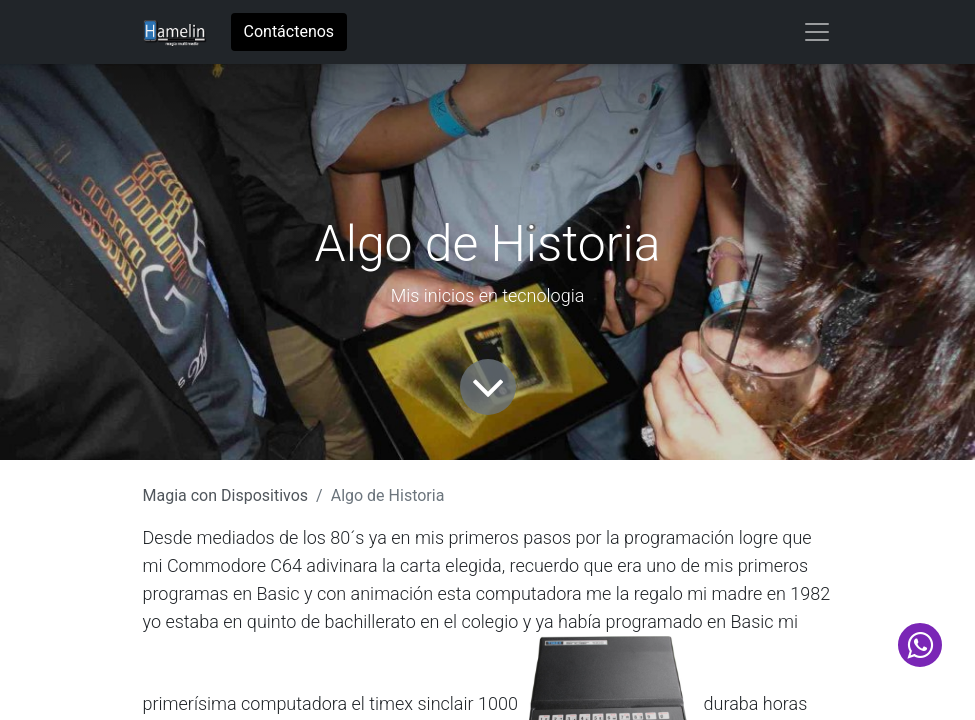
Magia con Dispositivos (226, 495)
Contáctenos (289, 31)
